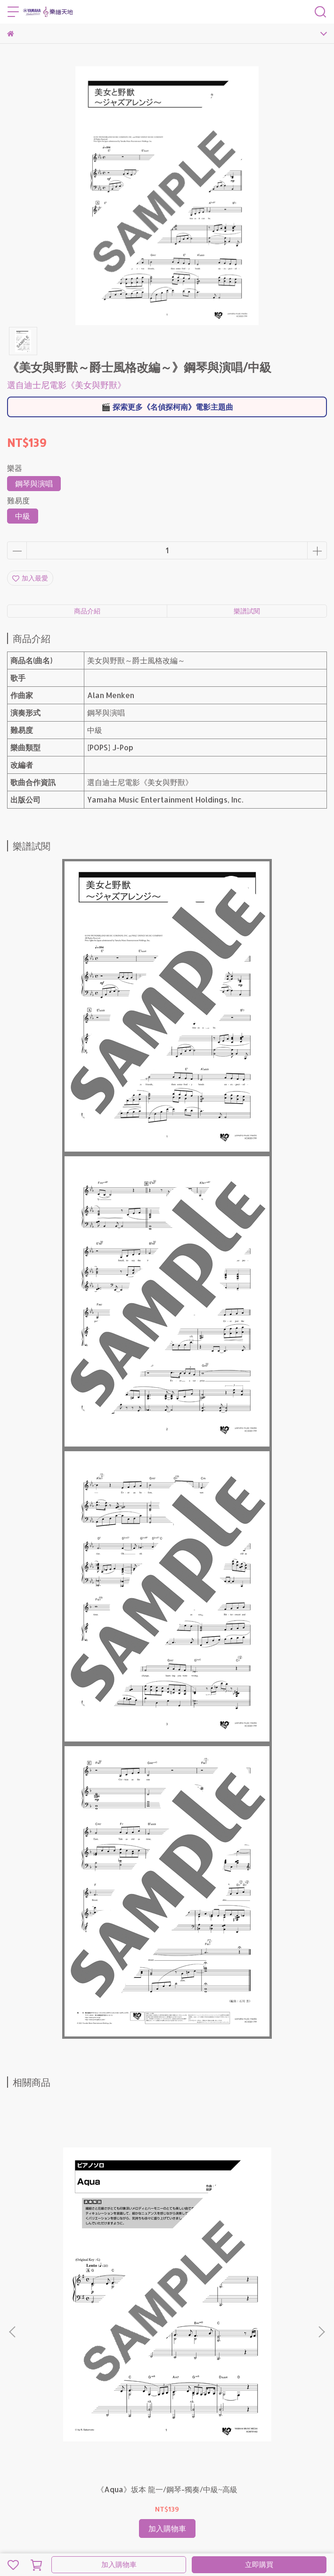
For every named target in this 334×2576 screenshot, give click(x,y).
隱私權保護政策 (286, 2443)
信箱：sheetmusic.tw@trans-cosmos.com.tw (80, 2417)
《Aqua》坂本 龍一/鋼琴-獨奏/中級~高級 (94, 2299)
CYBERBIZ (207, 2540)
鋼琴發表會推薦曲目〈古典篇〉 (97, 2443)
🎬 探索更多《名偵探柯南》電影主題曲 (167, 407)
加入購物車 (119, 2564)
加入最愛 (30, 578)
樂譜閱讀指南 (27, 2443)
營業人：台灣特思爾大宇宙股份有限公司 (66, 2472)
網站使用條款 (27, 2458)
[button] (321, 2234)
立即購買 (259, 2564)
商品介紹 (87, 611)
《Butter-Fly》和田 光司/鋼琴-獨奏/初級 (240, 2299)
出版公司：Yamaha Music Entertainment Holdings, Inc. (139, 2458)
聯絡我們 (245, 2443)
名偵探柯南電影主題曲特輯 (188, 2443)
